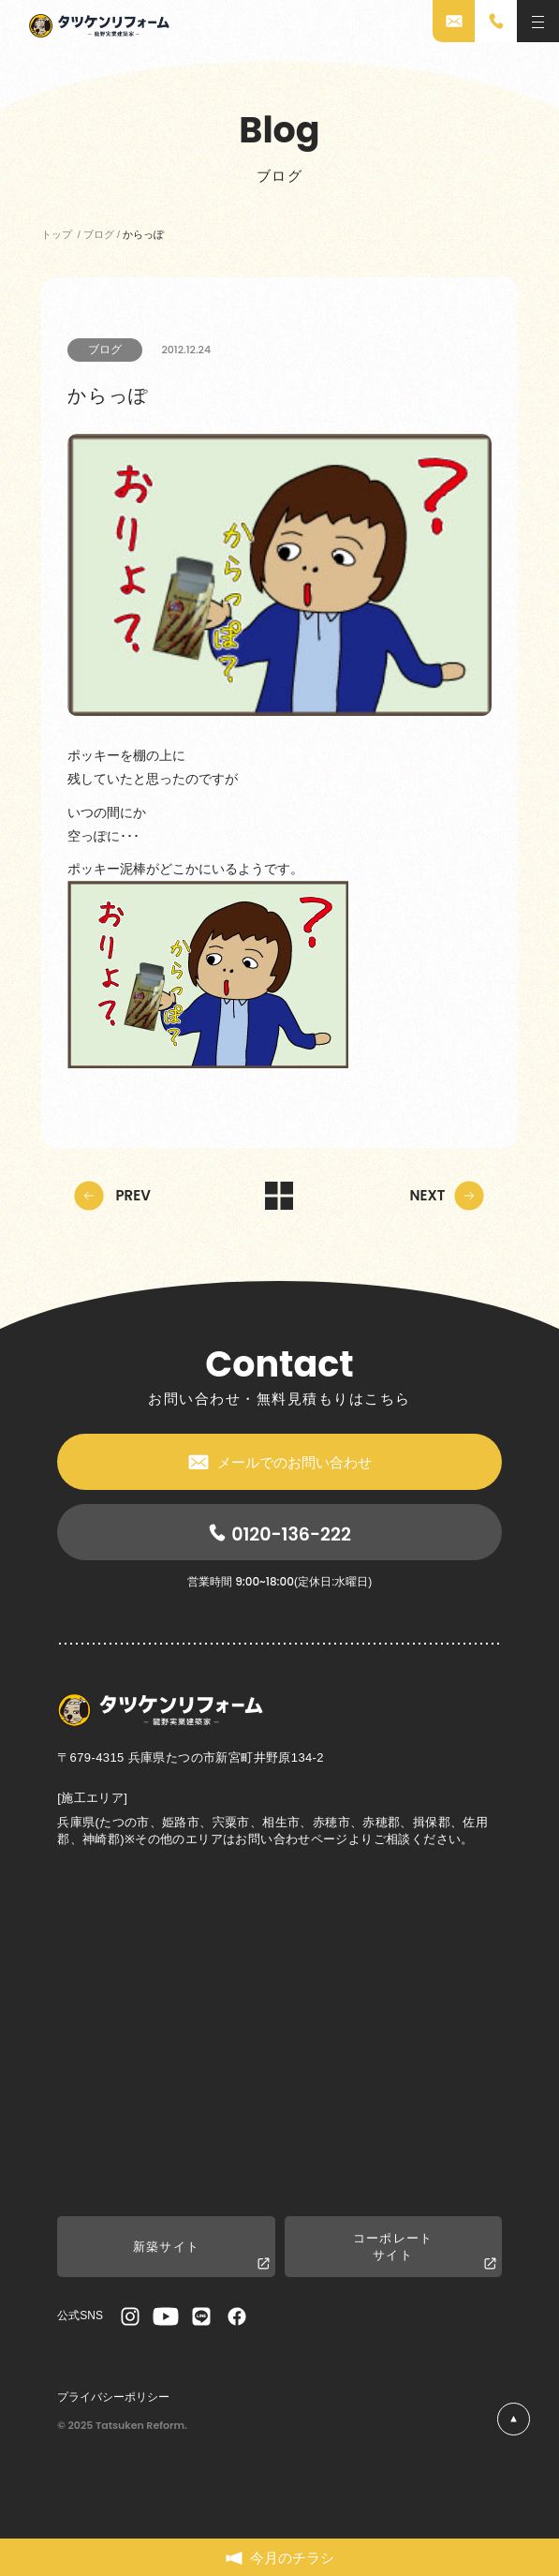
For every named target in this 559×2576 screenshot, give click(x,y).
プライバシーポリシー (113, 2397)
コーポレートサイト (424, 2251)
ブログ (105, 349)
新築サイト (201, 2256)
